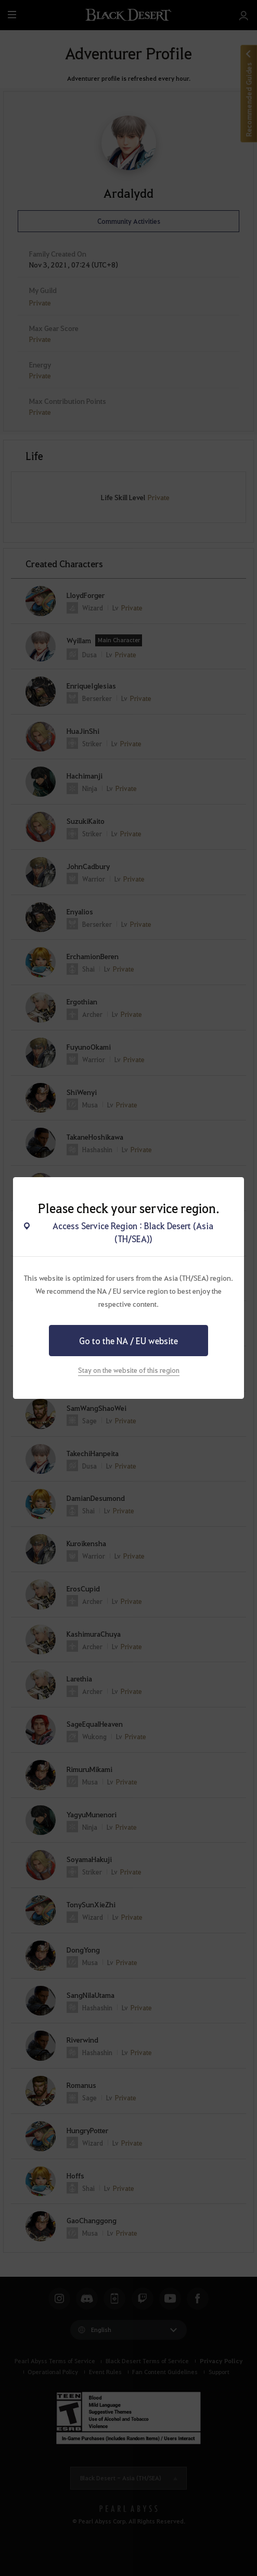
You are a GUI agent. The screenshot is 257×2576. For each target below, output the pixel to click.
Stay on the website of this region (128, 1370)
